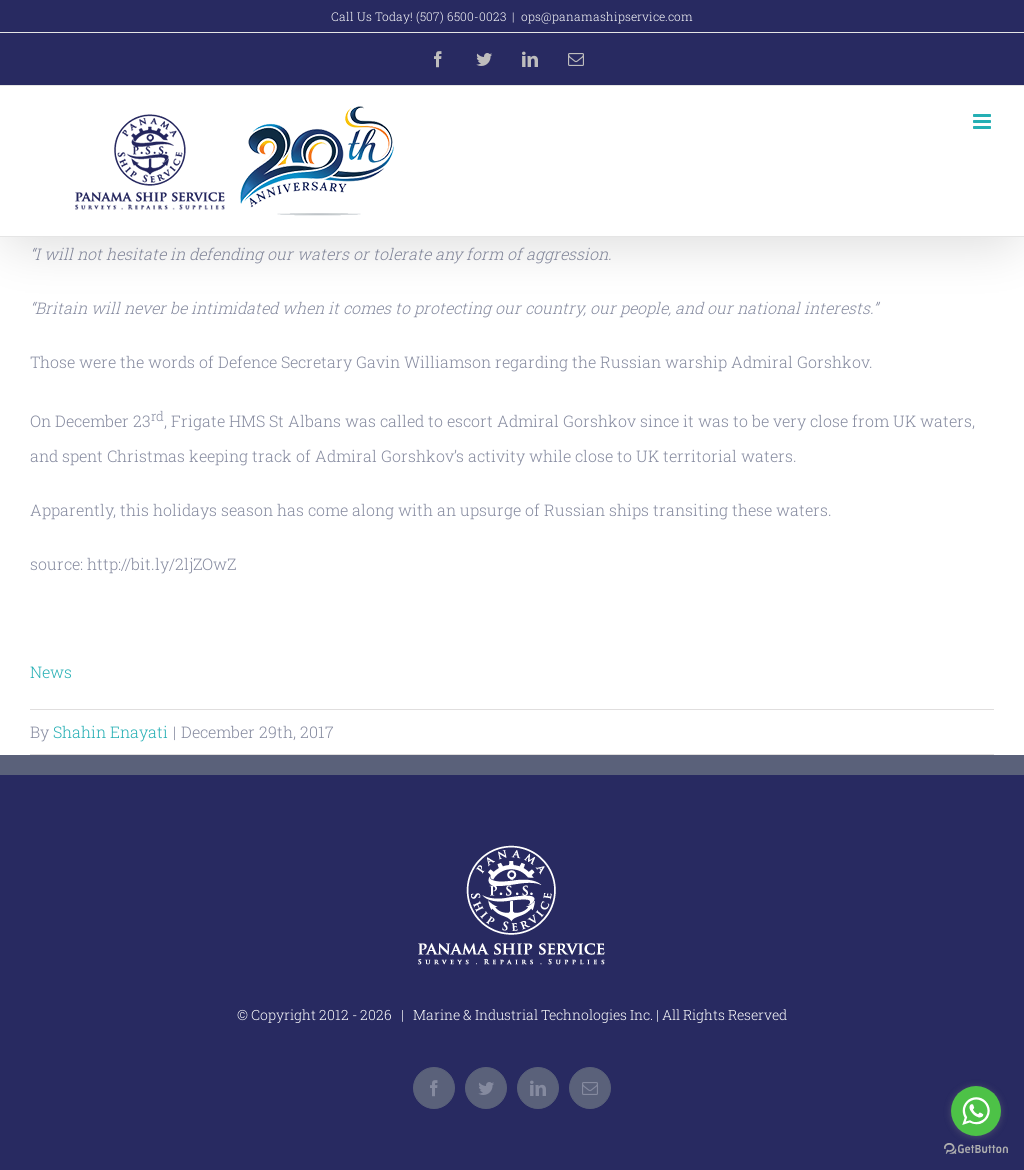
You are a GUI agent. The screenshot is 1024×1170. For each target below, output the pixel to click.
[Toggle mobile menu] (983, 121)
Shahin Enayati (110, 731)
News (51, 671)
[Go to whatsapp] (976, 1111)
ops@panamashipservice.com (607, 16)
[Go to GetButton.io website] (976, 1149)
